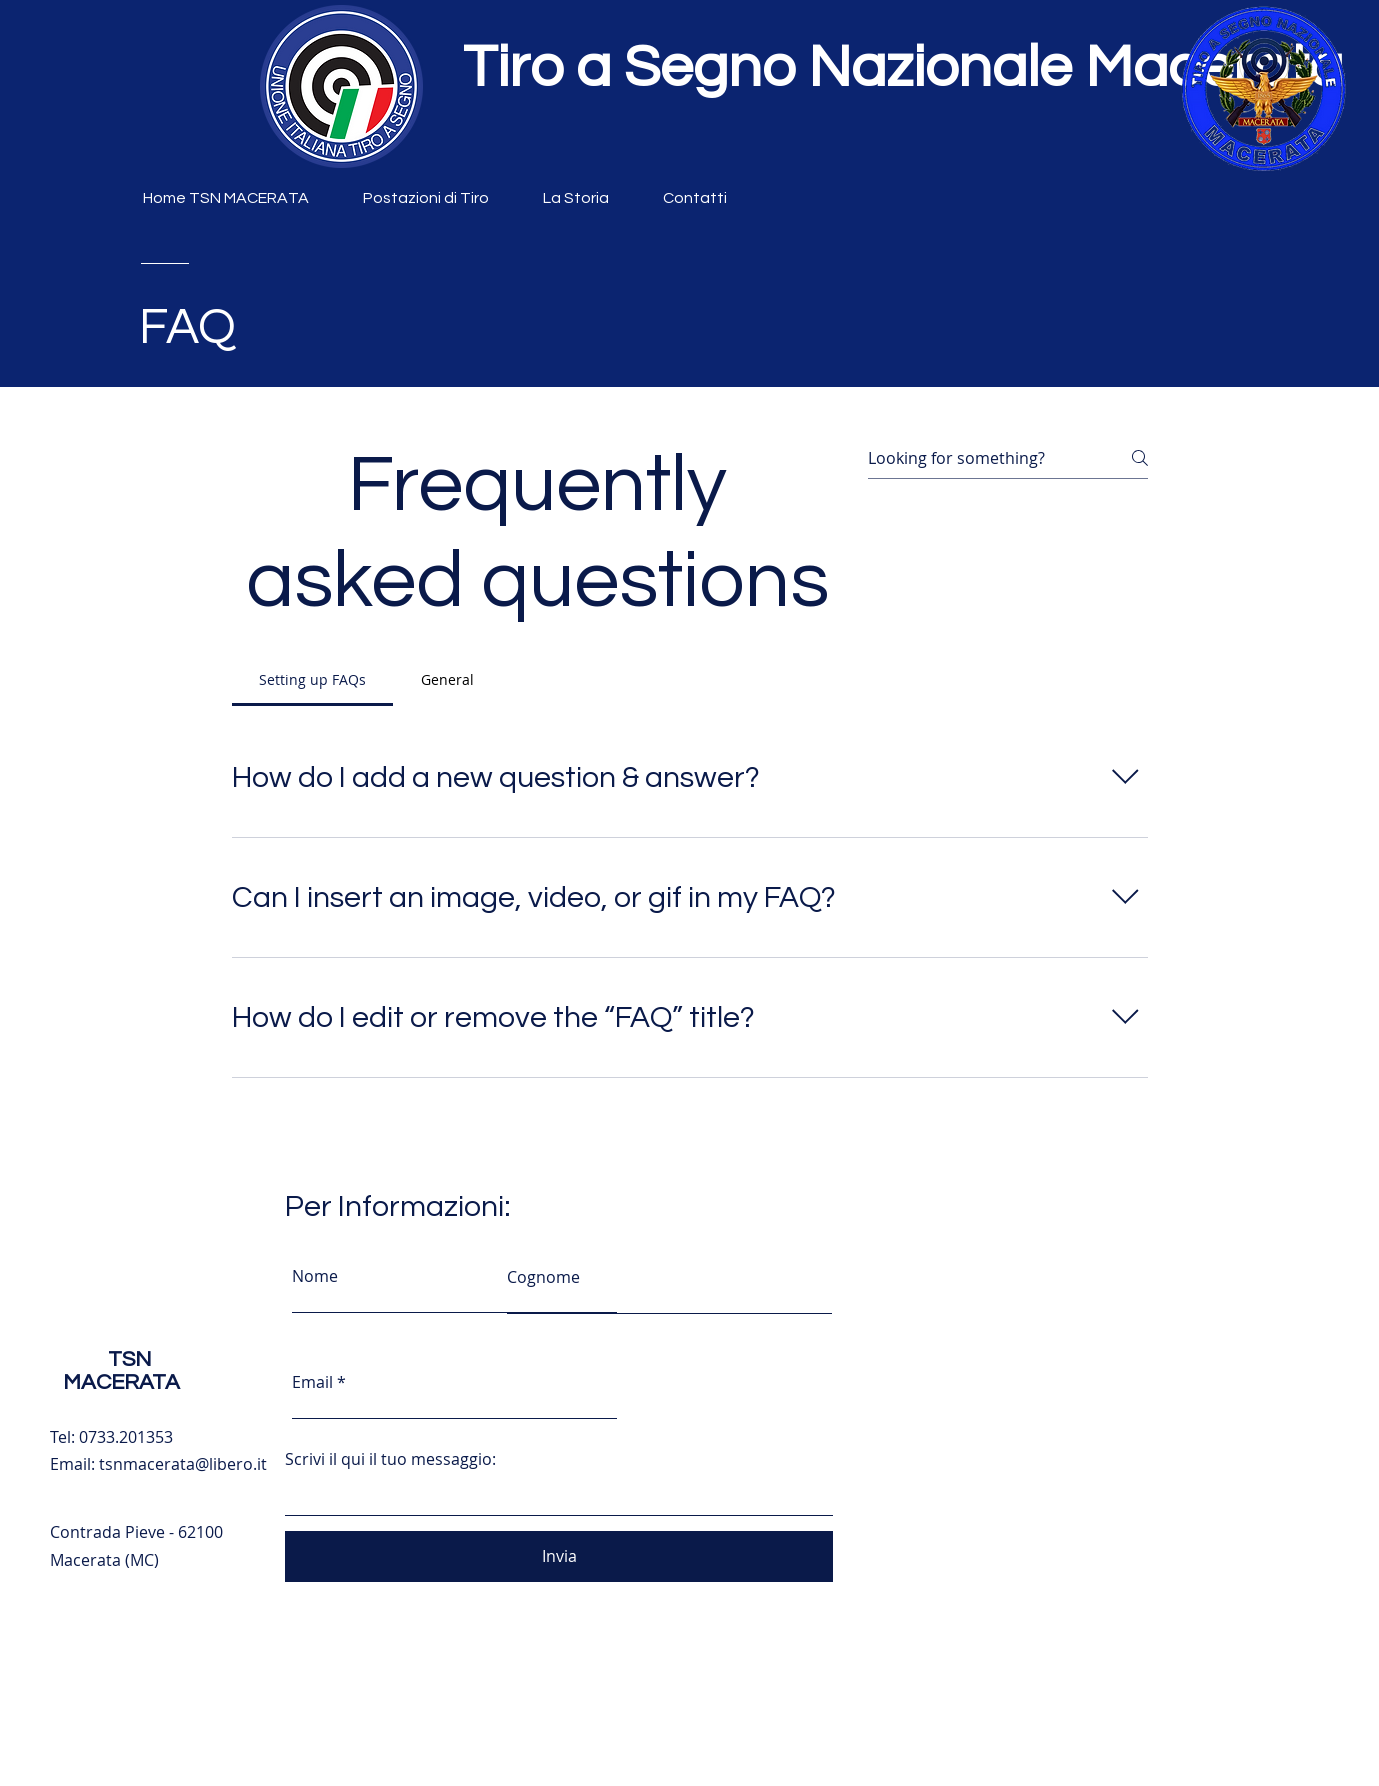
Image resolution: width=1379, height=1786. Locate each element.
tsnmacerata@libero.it (183, 1464)
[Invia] (559, 1556)
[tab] (313, 680)
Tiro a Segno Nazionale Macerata (903, 68)
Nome (315, 1276)
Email (312, 1382)
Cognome (543, 1277)
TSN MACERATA (122, 1371)
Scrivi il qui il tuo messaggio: (390, 1459)
